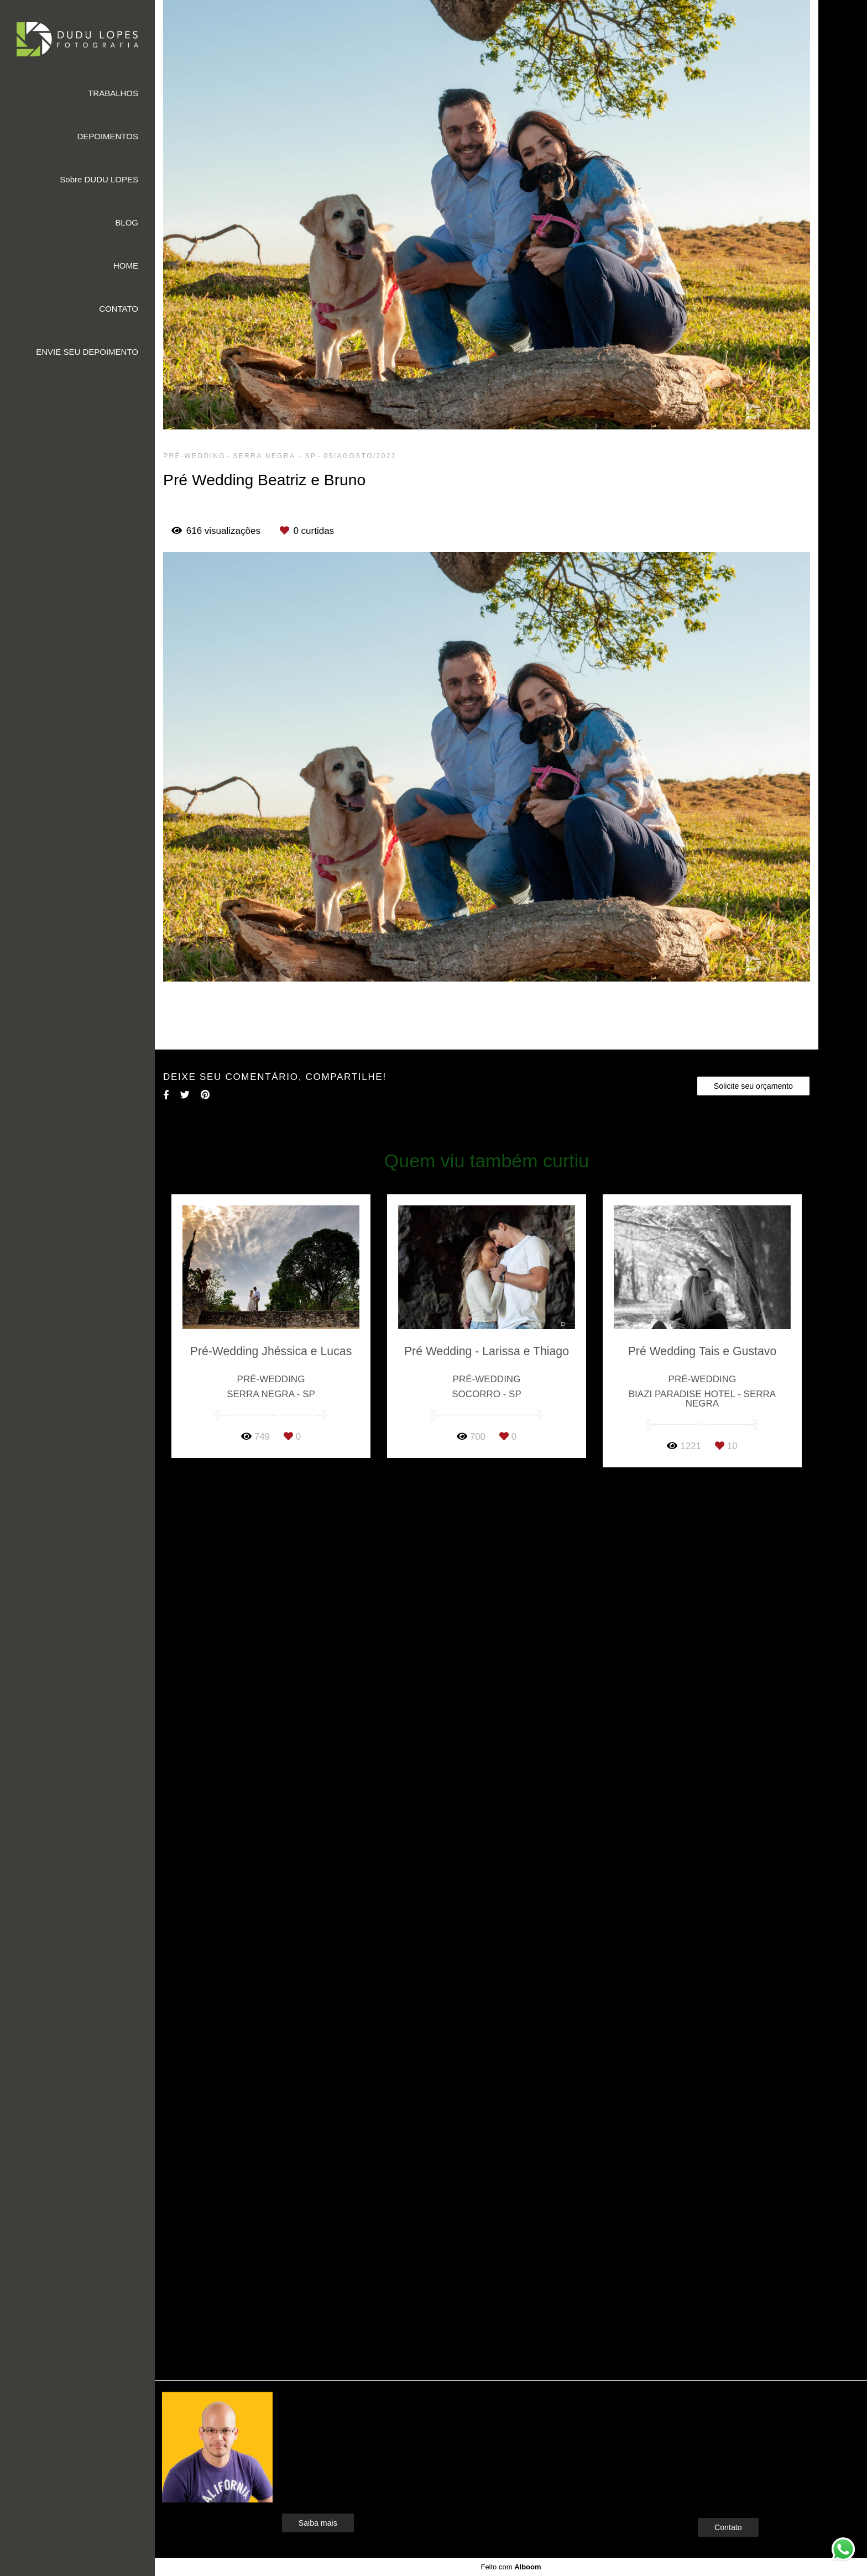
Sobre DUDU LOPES (99, 179)
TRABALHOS (113, 93)
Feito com (510, 2567)
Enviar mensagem (747, 2421)
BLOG (126, 222)
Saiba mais (318, 2523)
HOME (125, 265)
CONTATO (118, 308)
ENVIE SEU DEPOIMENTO (87, 351)
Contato (728, 2527)
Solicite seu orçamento (753, 1086)
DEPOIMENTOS (107, 136)
